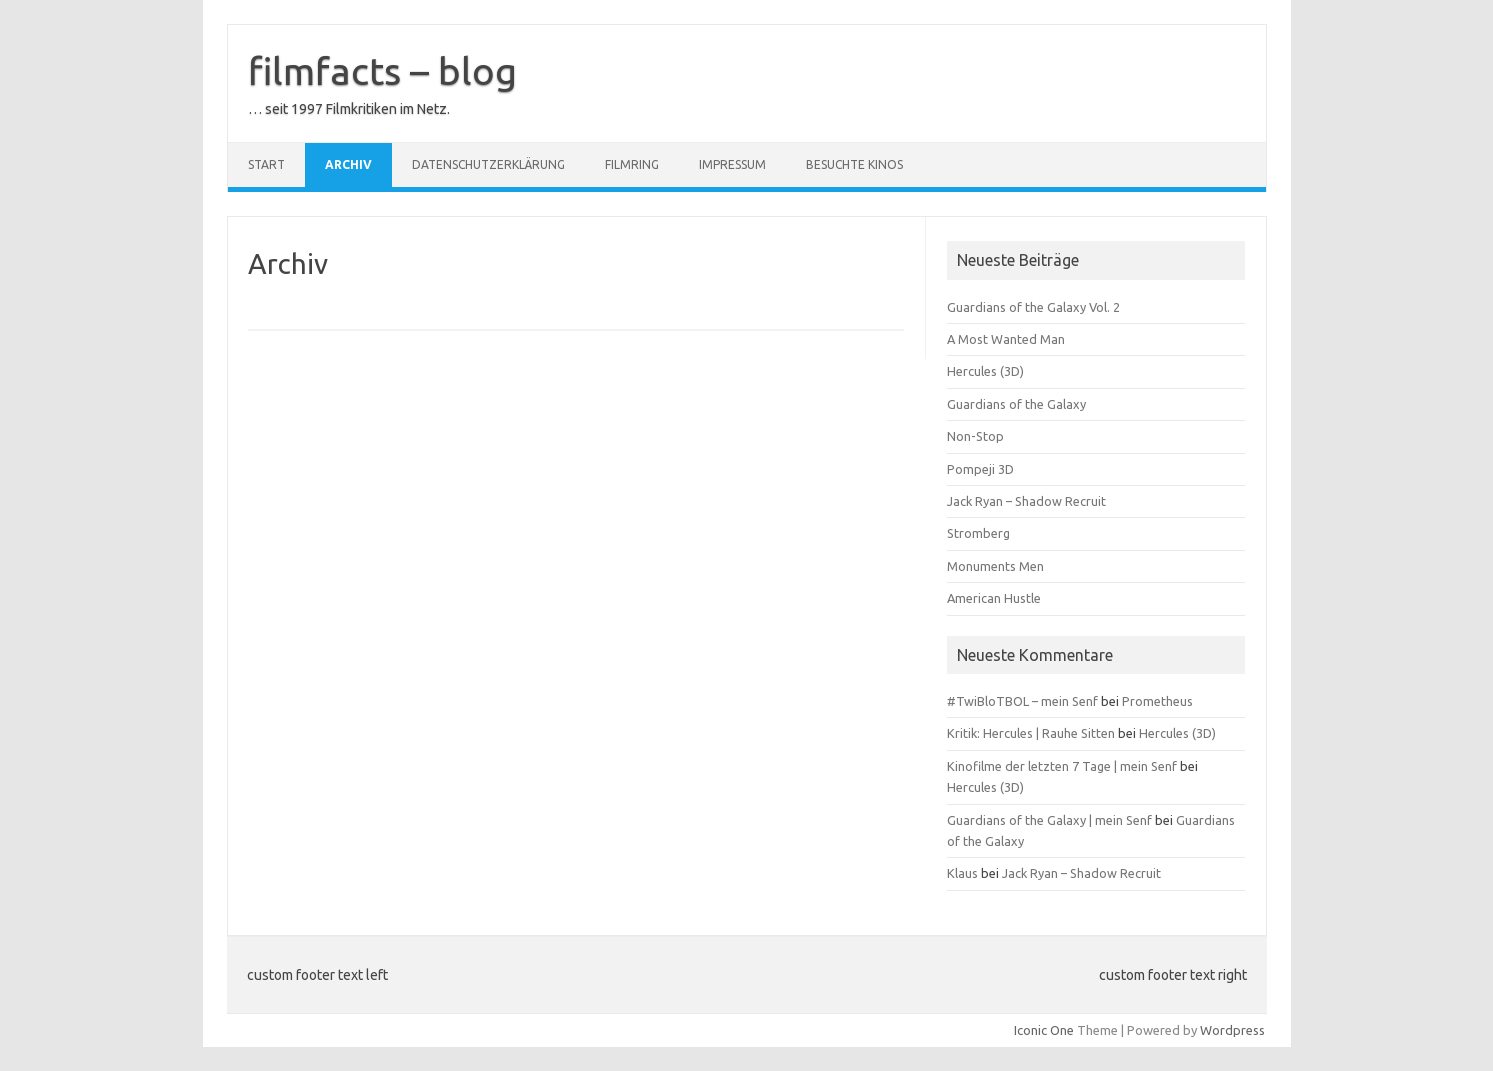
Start (266, 164)
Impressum (732, 164)
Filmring (632, 164)
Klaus (962, 873)
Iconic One (1044, 1030)
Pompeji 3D (980, 469)
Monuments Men (995, 566)
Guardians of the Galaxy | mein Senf (1049, 820)
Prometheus (1157, 701)
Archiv (348, 164)
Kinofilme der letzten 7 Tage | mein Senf (1062, 766)
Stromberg (978, 533)
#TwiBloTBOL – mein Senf (1022, 701)
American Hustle (994, 598)
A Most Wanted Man (1006, 339)
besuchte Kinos (854, 164)
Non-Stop (975, 436)
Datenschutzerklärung (488, 164)
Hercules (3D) (985, 371)
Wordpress (1232, 1030)
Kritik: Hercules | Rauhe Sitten (1031, 733)
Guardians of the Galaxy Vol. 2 (1033, 307)
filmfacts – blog (382, 71)
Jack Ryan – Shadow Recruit (1026, 501)
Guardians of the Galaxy (1016, 404)
